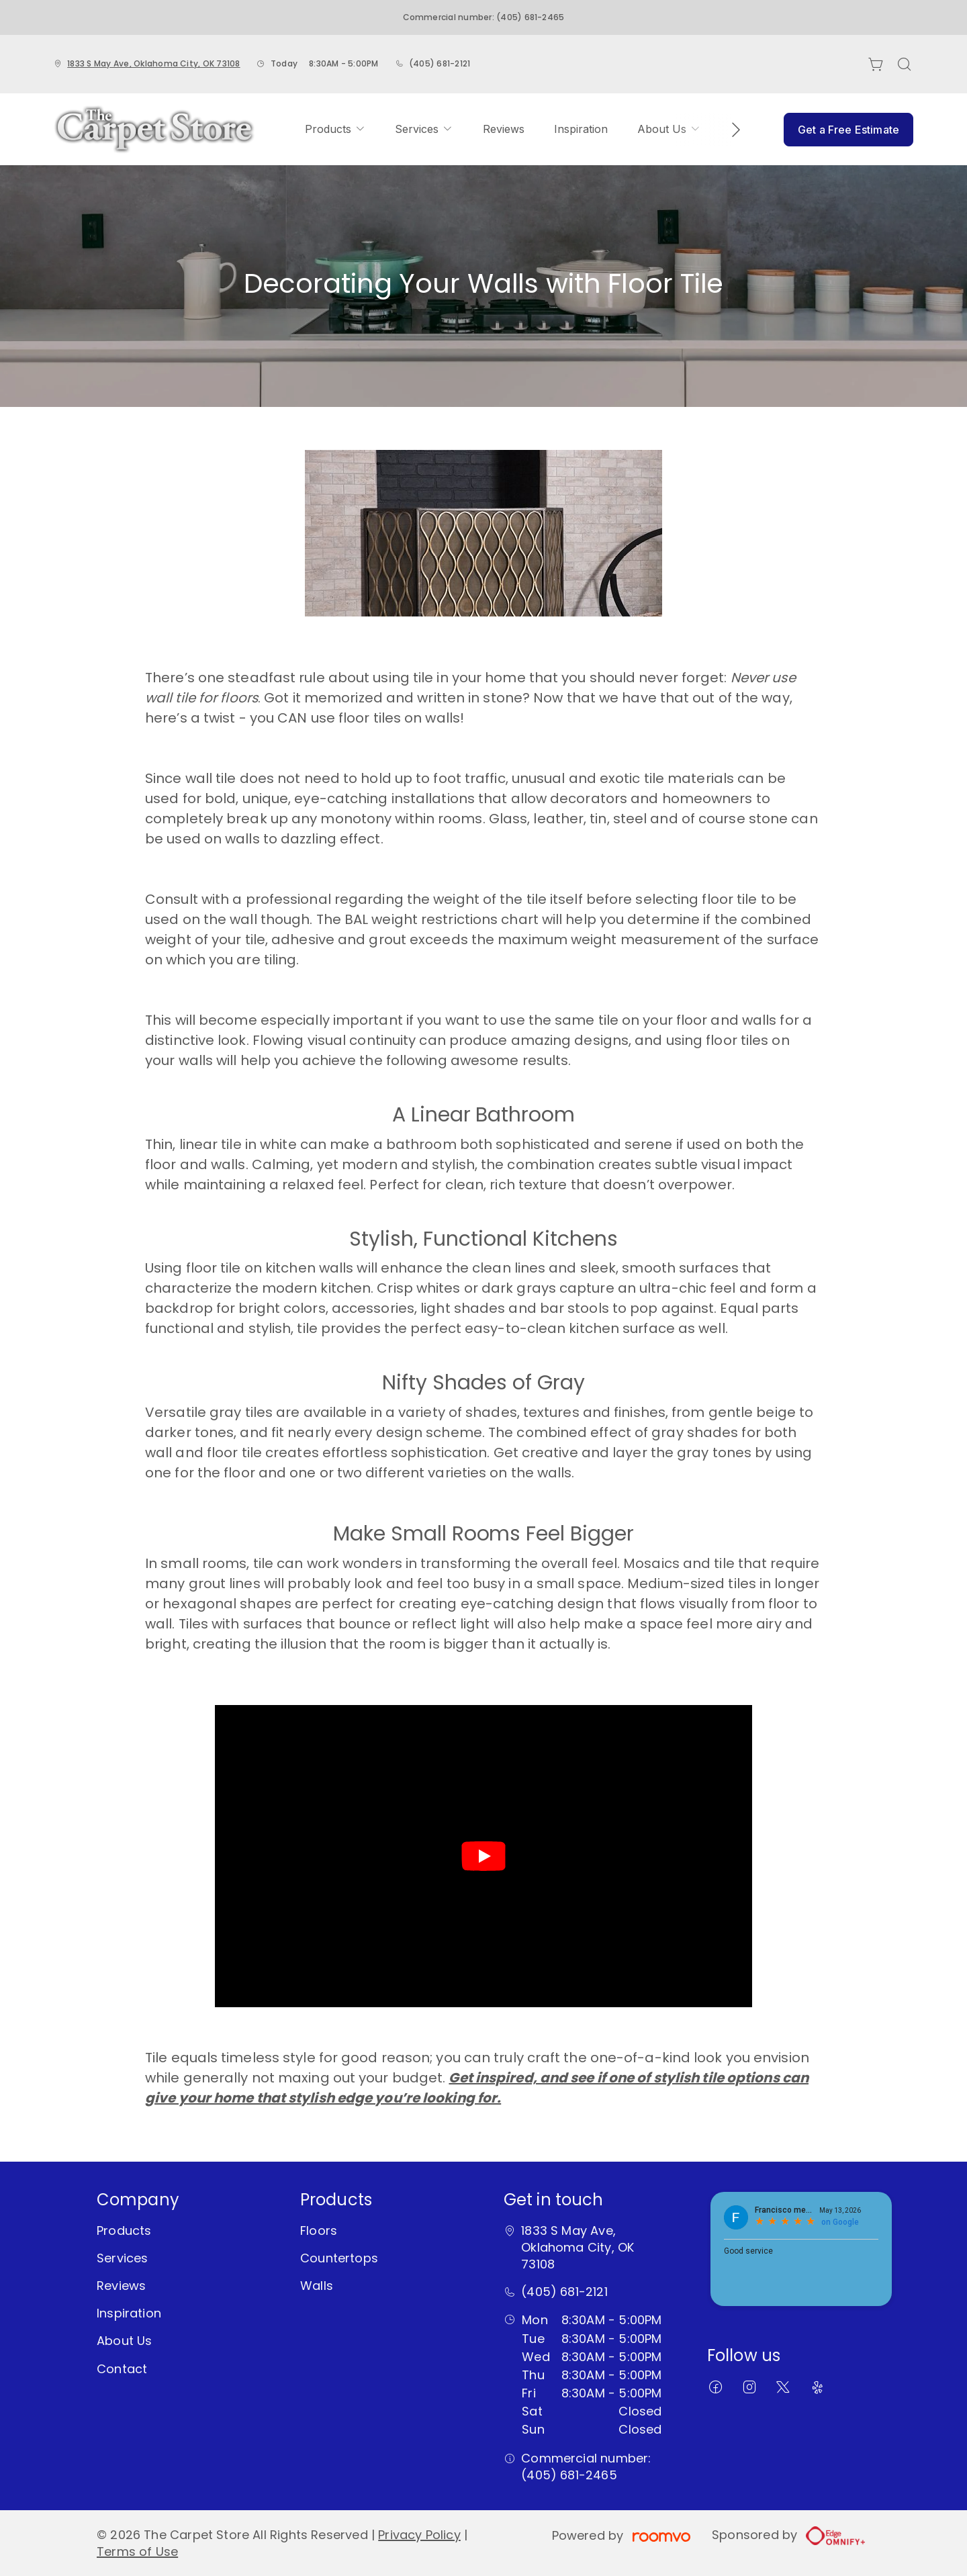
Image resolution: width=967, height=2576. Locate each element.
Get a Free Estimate (848, 129)
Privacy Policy (419, 2534)
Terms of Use (137, 2551)
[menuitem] (335, 129)
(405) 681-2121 (439, 63)
